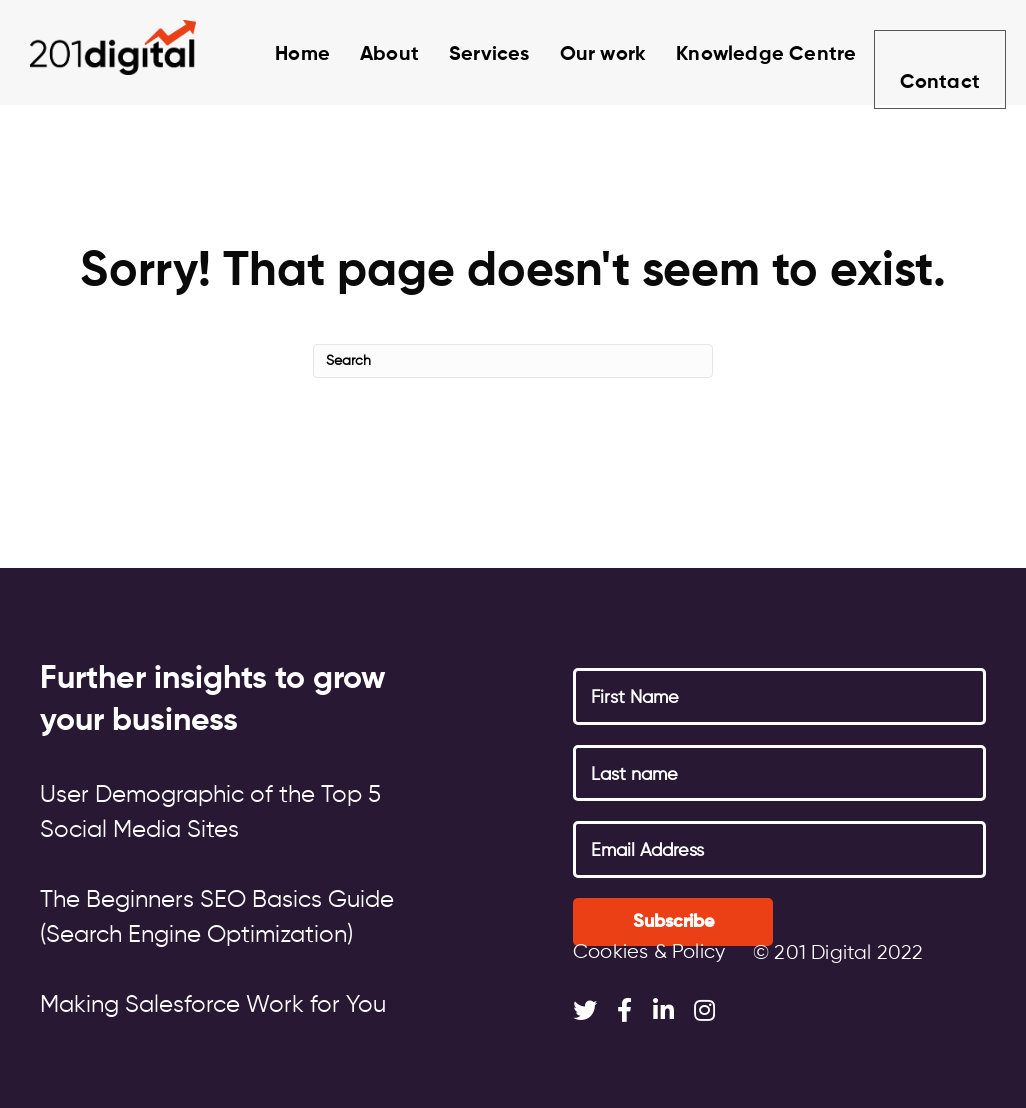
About (367, 55)
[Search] (513, 361)
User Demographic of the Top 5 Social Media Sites (210, 812)
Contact (938, 58)
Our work (581, 55)
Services (467, 55)
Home (280, 55)
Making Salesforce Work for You (213, 1005)
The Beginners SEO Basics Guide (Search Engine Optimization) (217, 917)
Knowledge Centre (744, 55)
